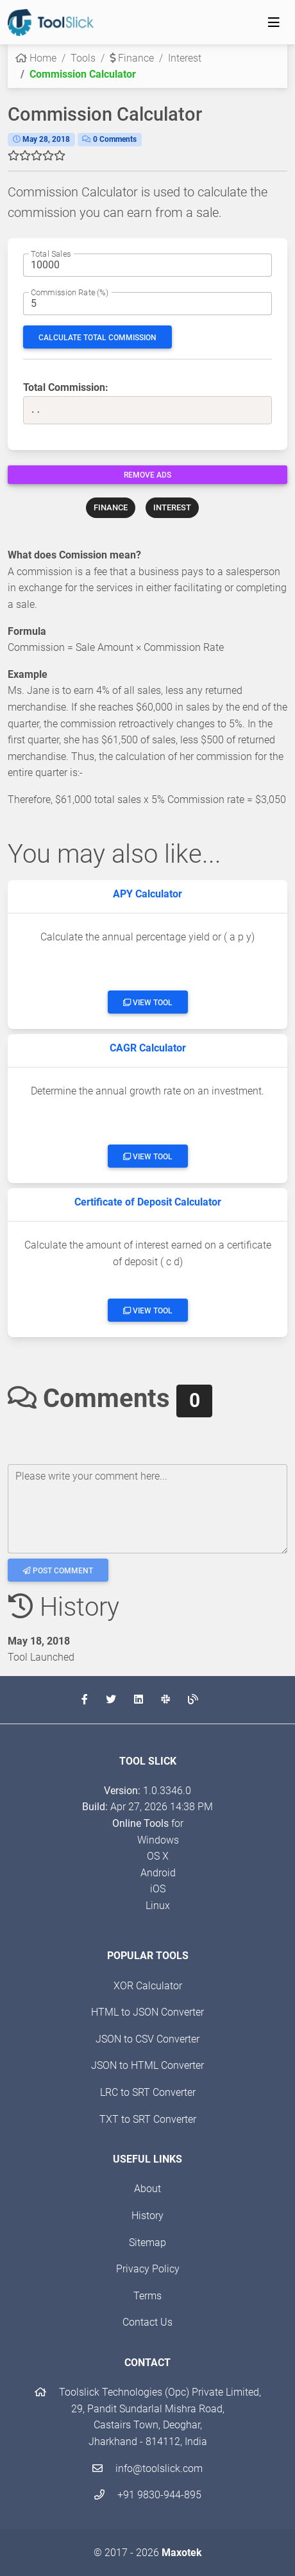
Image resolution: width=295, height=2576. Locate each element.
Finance (132, 58)
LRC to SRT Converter (148, 2092)
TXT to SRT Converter (147, 2119)
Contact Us (147, 2322)
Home (35, 58)
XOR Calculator (148, 1986)
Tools (83, 58)
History (147, 2215)
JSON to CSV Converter (147, 2039)
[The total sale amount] (147, 265)
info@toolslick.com (147, 2468)
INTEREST (172, 507)
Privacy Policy (148, 2269)
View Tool (148, 1002)
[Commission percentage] (147, 303)
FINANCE (111, 507)
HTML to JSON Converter (147, 2012)
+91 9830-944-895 (147, 2495)
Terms (147, 2296)
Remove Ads (147, 475)
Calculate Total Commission (97, 337)
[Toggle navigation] (273, 22)
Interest (184, 58)
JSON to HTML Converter (147, 2065)
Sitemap (147, 2242)
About (147, 2189)
